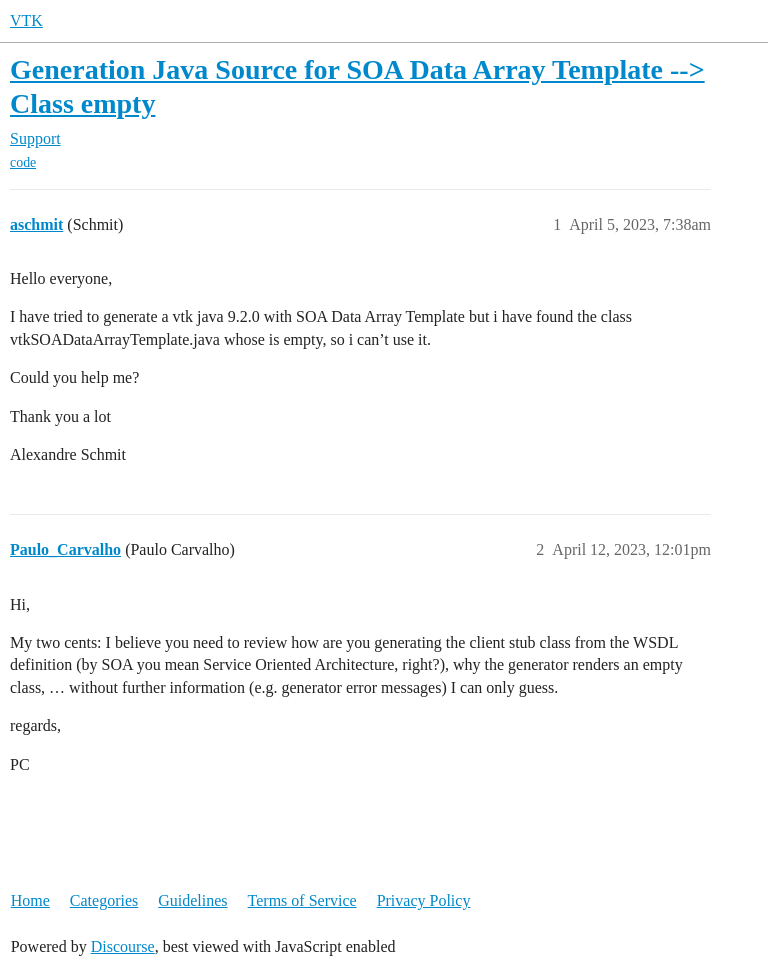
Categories (104, 900)
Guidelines (192, 900)
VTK (26, 20)
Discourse (123, 946)
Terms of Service (302, 900)
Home (30, 900)
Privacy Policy (424, 900)
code (23, 162)
